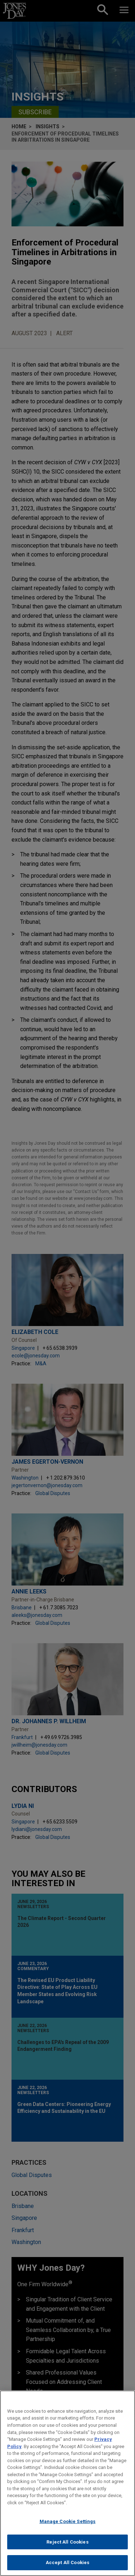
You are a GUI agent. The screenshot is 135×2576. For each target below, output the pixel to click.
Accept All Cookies (67, 2562)
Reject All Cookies (67, 2542)
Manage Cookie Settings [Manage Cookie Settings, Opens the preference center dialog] (68, 2521)
